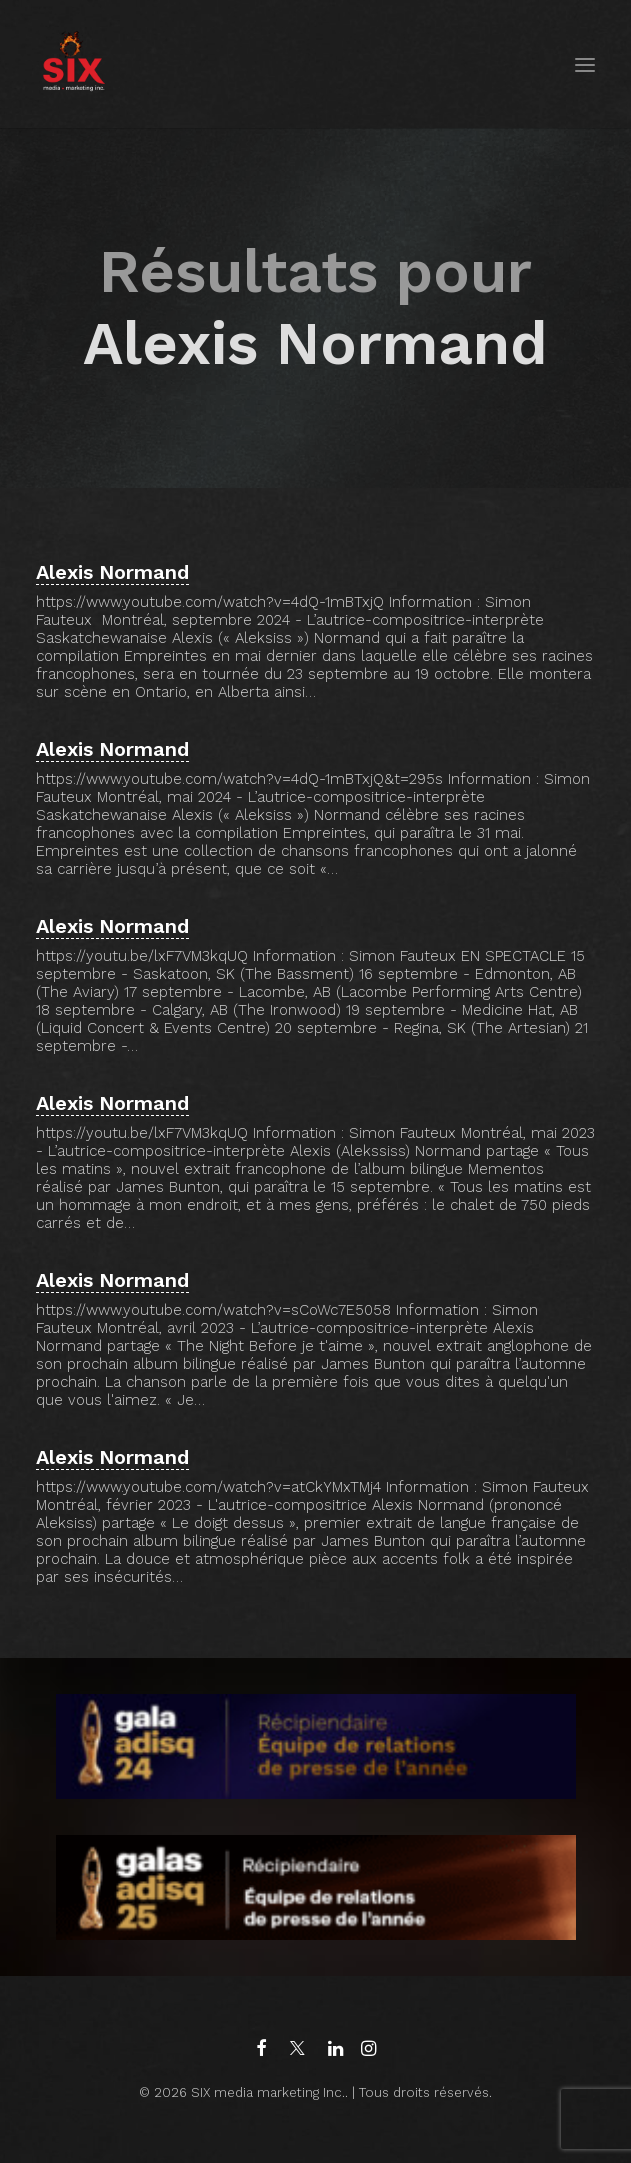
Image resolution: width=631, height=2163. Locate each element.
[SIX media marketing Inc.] (73, 64)
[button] (585, 64)
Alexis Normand (112, 572)
